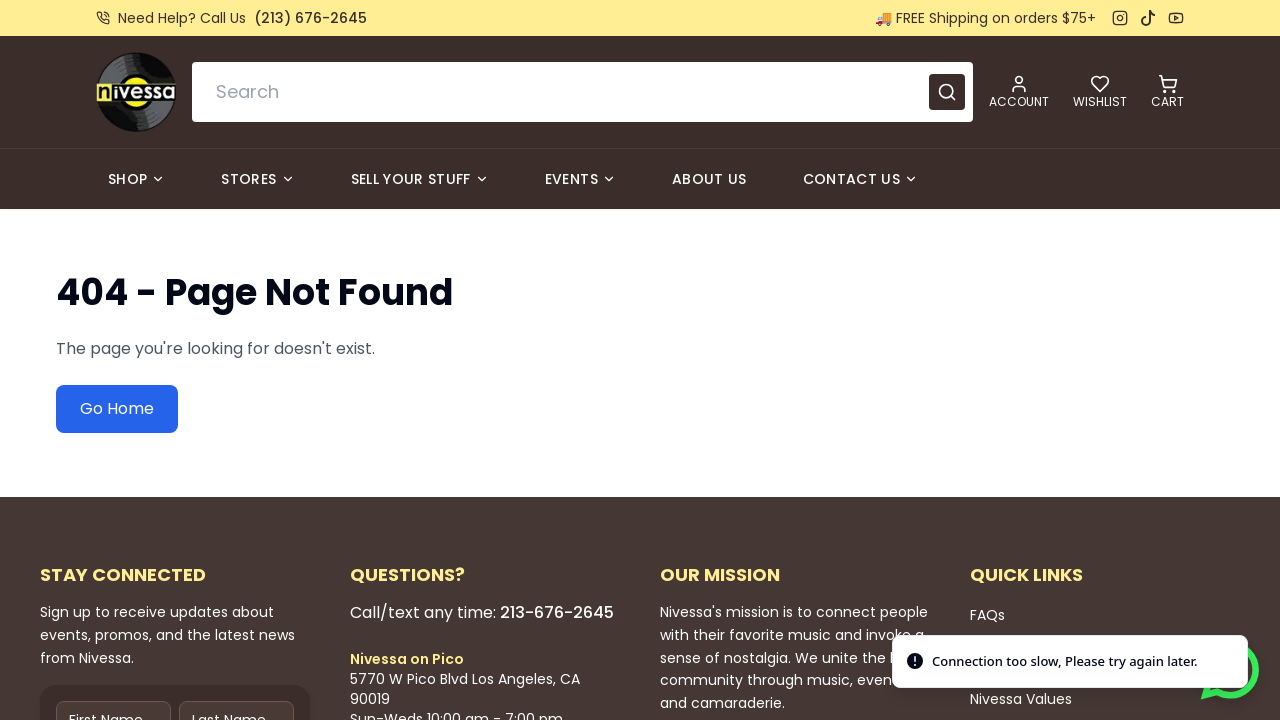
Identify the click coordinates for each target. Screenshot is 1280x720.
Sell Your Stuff (420, 179)
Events (580, 179)
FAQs (987, 615)
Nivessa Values (1021, 699)
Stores (257, 179)
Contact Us (861, 179)
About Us (709, 179)
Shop (136, 179)
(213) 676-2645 (310, 18)
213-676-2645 (557, 612)
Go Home (117, 408)
